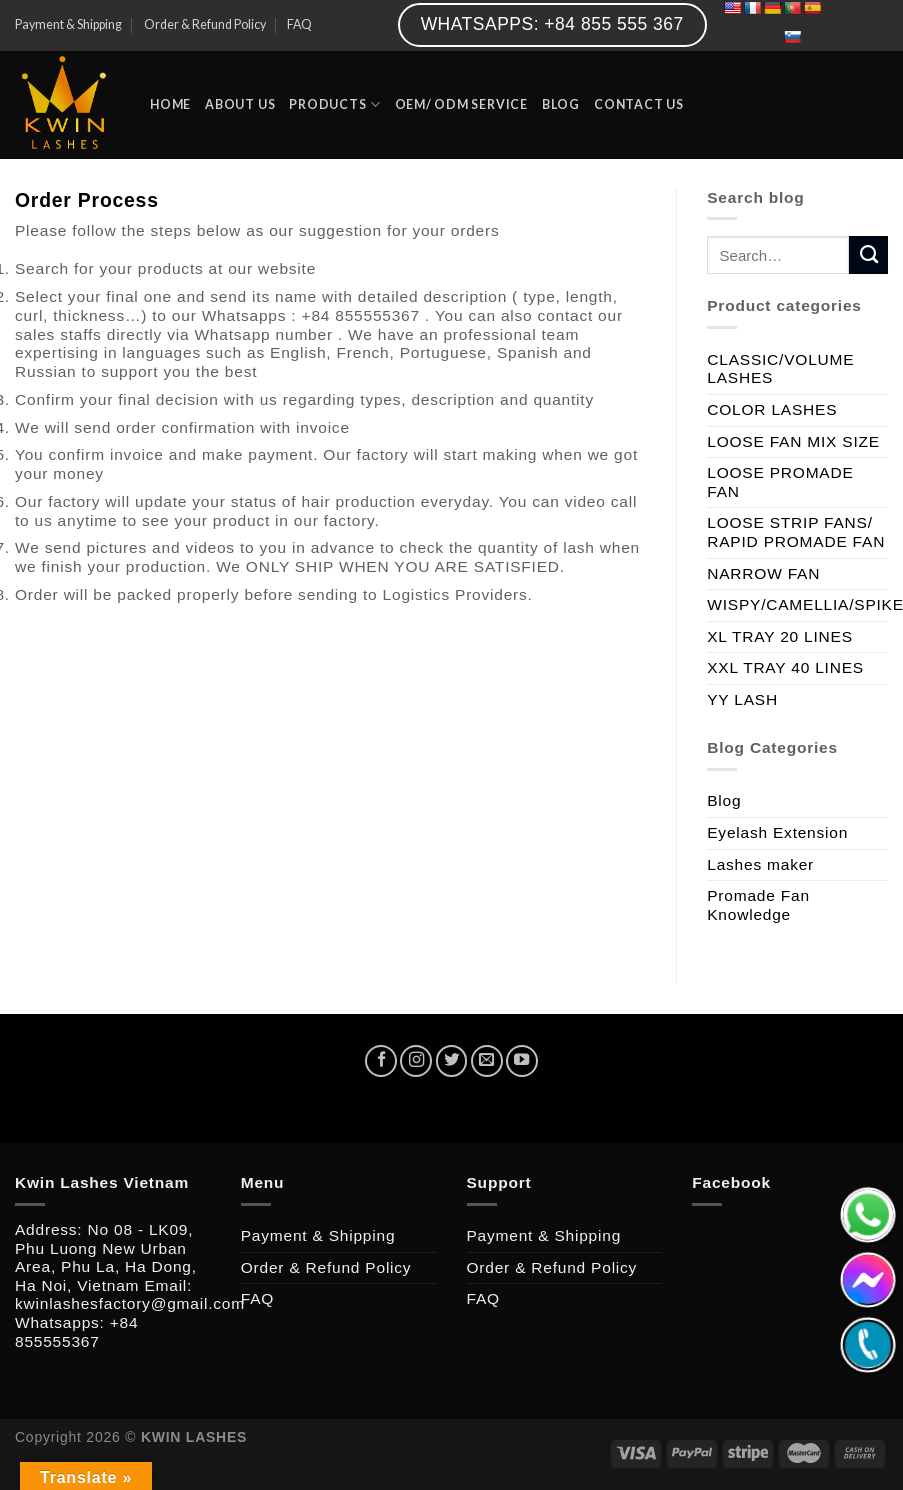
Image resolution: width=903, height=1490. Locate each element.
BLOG (561, 104)
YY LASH (742, 699)
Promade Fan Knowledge (758, 905)
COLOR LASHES (772, 409)
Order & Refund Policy (205, 24)
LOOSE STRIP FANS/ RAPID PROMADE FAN (796, 532)
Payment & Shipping (68, 24)
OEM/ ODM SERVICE (461, 104)
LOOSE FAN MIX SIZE (793, 441)
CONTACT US (639, 104)
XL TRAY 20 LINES (780, 636)
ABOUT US (240, 104)
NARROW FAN (763, 573)
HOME (170, 104)
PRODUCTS (334, 104)
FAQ (299, 24)
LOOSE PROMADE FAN (780, 482)
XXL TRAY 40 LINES (785, 667)
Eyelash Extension (777, 832)
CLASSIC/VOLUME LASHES (780, 369)
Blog (724, 800)
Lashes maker (760, 864)
